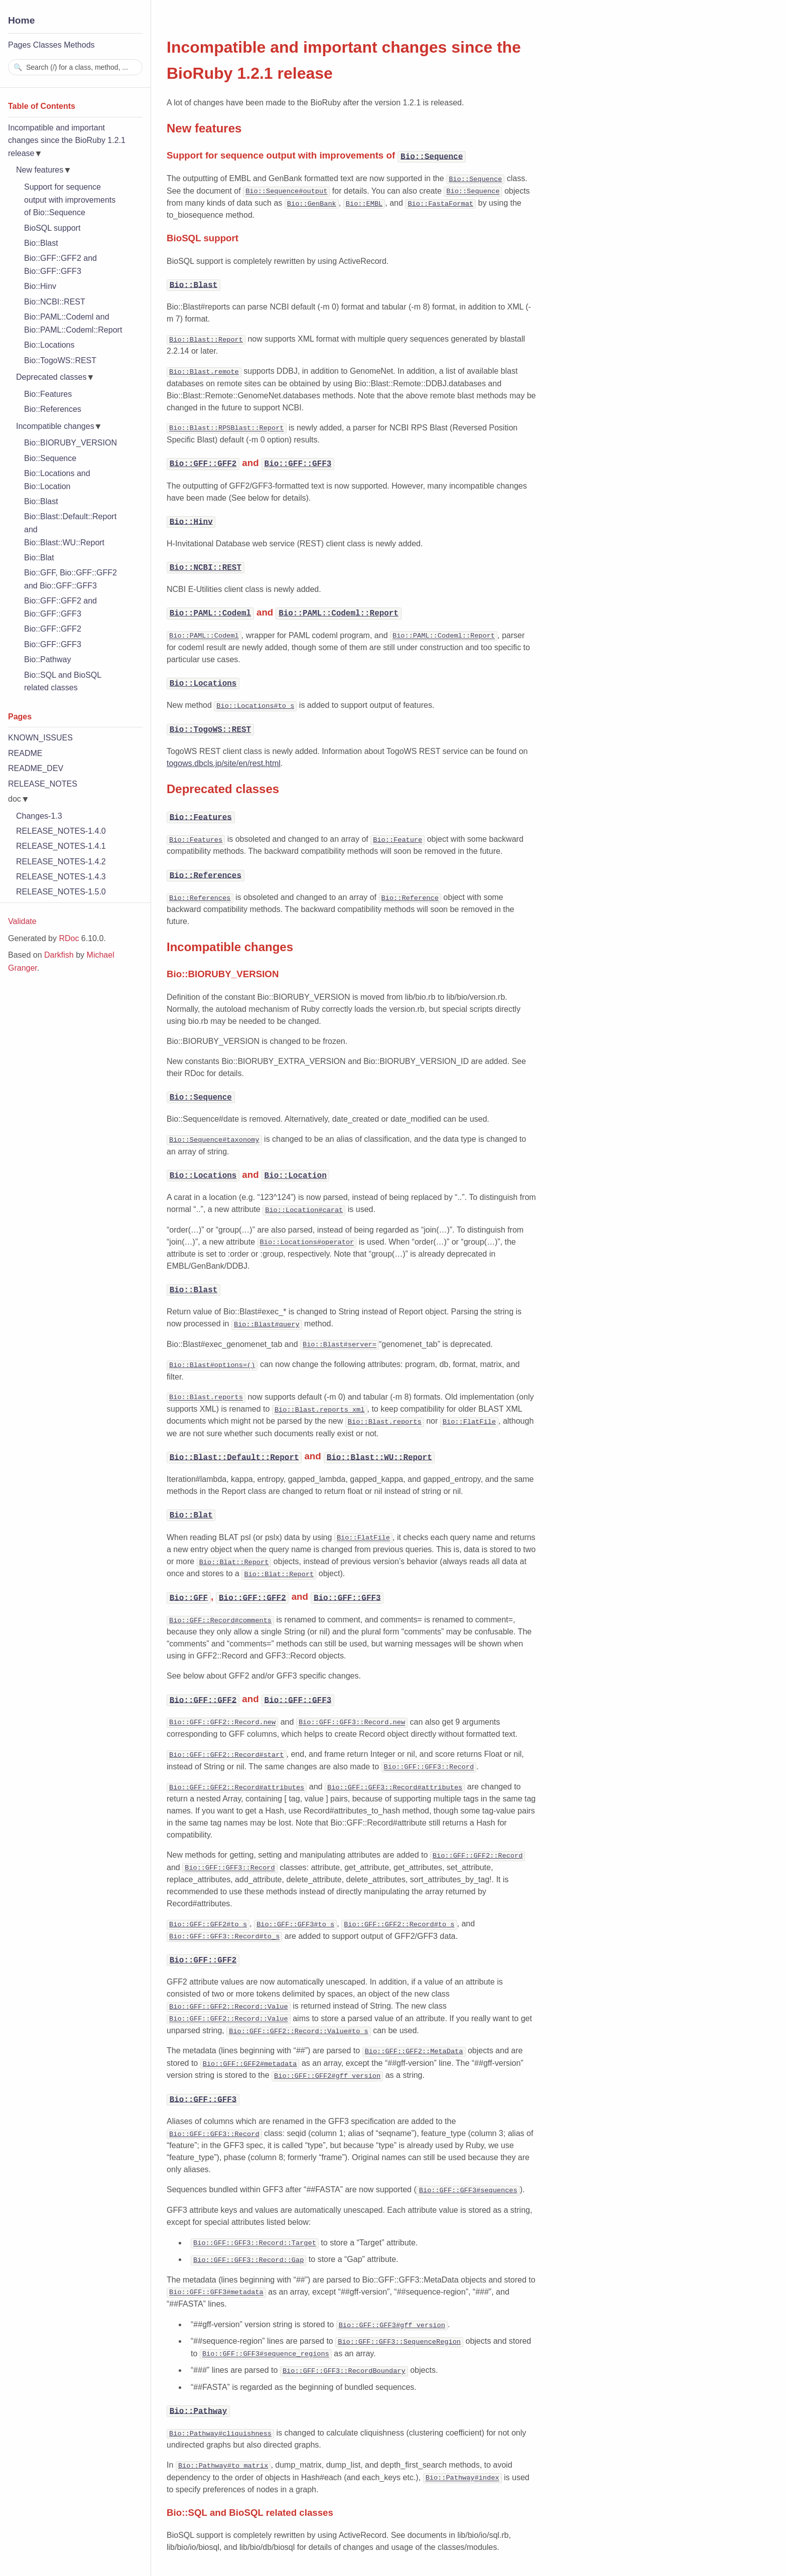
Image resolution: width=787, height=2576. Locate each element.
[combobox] (75, 67)
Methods (79, 45)
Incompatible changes (55, 426)
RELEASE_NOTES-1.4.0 (61, 831)
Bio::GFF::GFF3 (52, 644)
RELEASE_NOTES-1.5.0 (61, 891)
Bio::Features (48, 394)
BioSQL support (52, 228)
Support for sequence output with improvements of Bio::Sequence (69, 200)
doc (14, 799)
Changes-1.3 (39, 816)
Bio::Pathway (47, 659)
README (25, 753)
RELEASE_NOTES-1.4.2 (61, 861)
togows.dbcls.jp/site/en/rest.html (224, 761)
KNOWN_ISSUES (40, 737)
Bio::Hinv (40, 286)
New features (39, 170)
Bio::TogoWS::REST (60, 360)
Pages (19, 45)
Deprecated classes (51, 377)
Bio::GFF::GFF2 (52, 629)
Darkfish (59, 955)
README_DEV (35, 768)
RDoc (69, 938)
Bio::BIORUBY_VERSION (70, 442)
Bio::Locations (49, 345)
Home (21, 20)
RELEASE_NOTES (42, 784)
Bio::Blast (41, 243)
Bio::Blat (39, 557)
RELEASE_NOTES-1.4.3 (61, 876)
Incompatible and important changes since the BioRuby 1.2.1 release (66, 140)
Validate (22, 921)
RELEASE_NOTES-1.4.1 (61, 846)
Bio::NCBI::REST (54, 301)
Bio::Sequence (50, 458)
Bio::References (52, 409)
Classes (47, 45)
